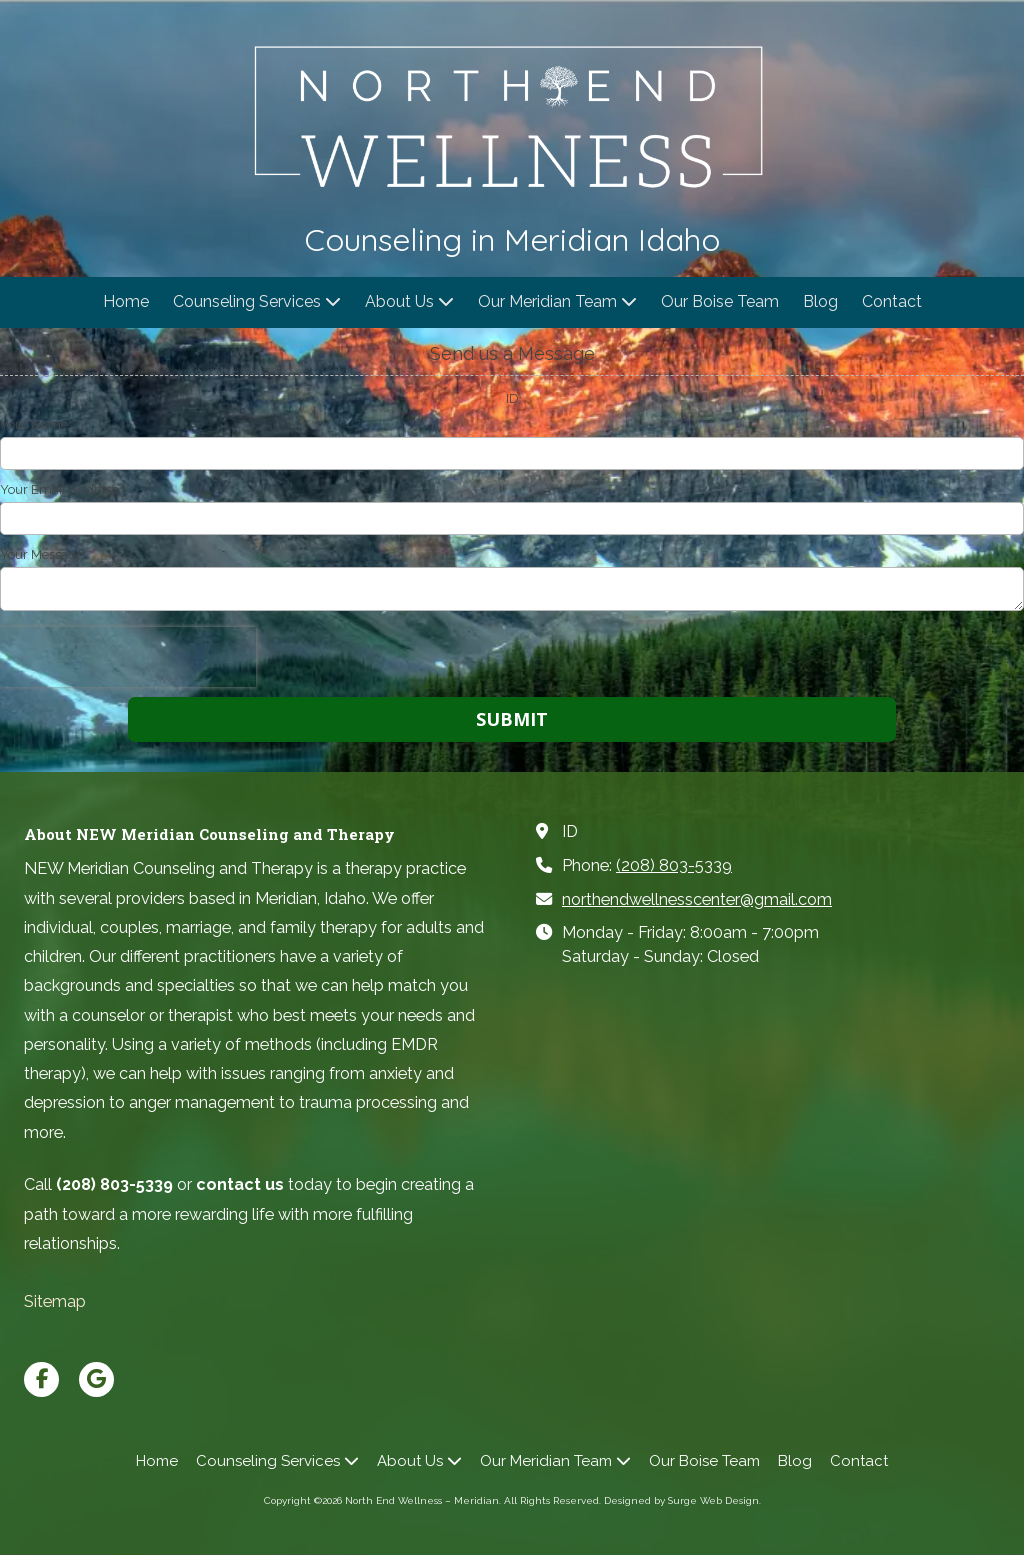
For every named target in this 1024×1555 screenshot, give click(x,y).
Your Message (41, 554)
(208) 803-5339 (674, 865)
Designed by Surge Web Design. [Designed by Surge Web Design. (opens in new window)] (682, 1500)
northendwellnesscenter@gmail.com (697, 899)
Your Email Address (59, 489)
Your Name (34, 424)
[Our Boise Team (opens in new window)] (720, 302)
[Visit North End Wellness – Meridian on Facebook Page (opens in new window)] (41, 1379)
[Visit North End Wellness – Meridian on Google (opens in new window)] (96, 1379)
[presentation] (128, 657)
